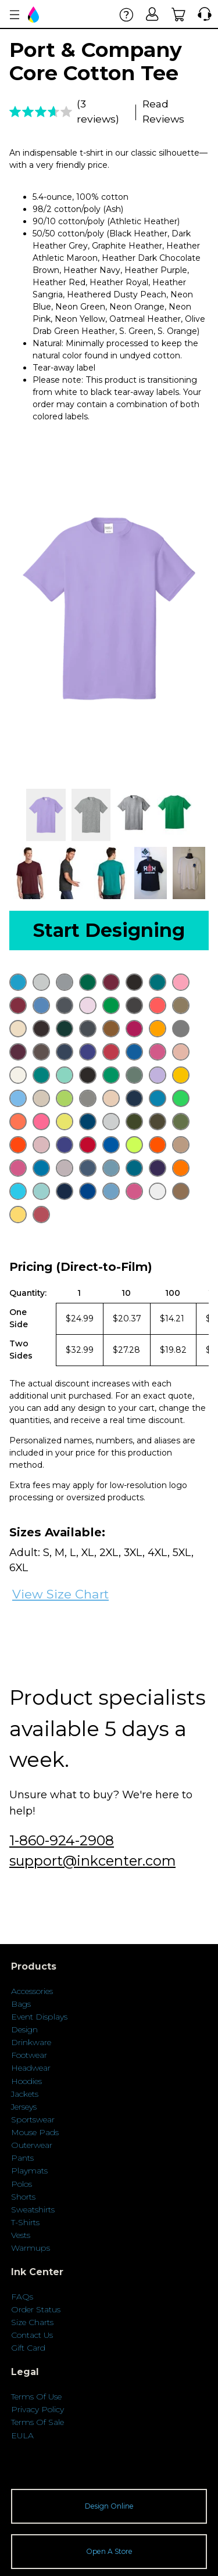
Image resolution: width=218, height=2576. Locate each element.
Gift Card (28, 2348)
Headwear (31, 2068)
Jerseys (24, 2106)
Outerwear (31, 2145)
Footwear (29, 2055)
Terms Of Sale (37, 2422)
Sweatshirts (33, 2209)
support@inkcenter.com (92, 1860)
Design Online (109, 2506)
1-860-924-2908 (61, 1840)
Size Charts (32, 2322)
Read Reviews (163, 111)
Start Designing (109, 930)
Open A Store (109, 2551)
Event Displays (39, 2016)
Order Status (35, 2309)
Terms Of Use (36, 2396)
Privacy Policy (37, 2409)
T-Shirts (25, 2222)
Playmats (29, 2170)
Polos (21, 2184)
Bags (21, 2004)
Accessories (32, 1991)
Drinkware (31, 2042)
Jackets (24, 2094)
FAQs (22, 2296)
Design (24, 2029)
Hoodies (26, 2081)
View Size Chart (60, 1594)
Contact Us (32, 2335)
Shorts (23, 2196)
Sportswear (33, 2119)
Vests (20, 2235)
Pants (22, 2158)
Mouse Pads (35, 2132)
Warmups (30, 2248)
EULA (22, 2435)
